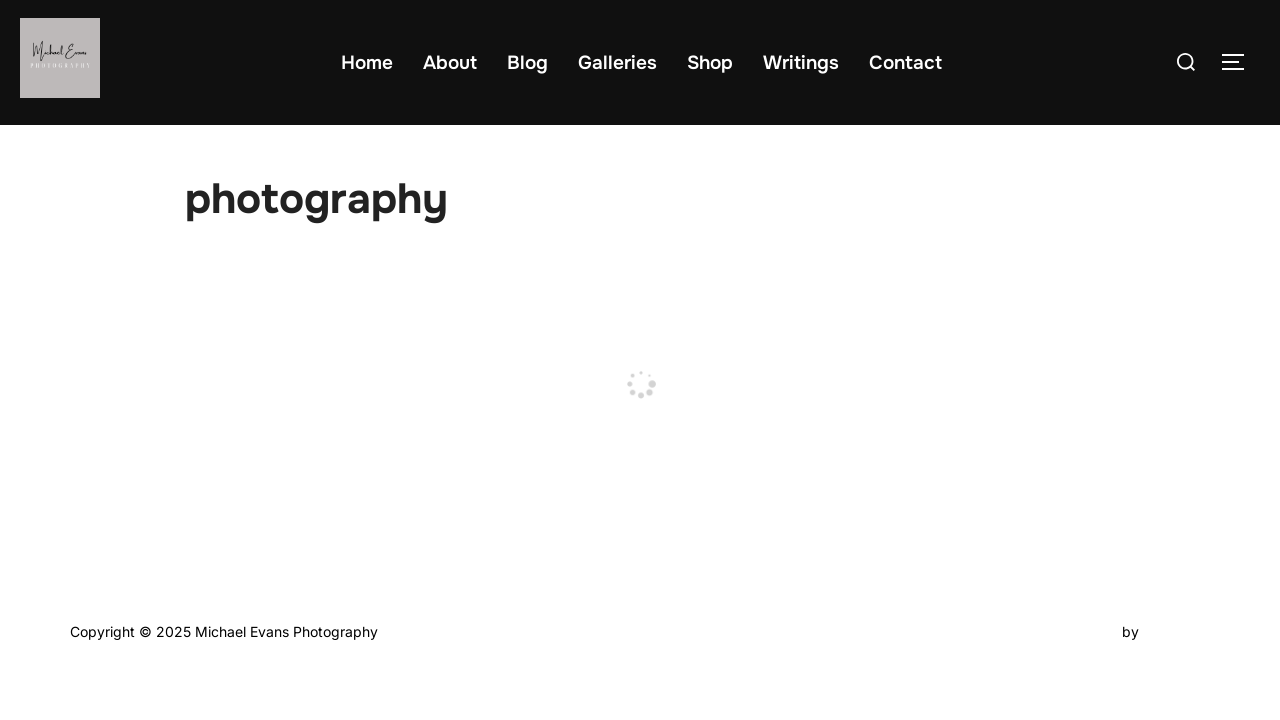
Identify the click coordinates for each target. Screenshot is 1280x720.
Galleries (617, 63)
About (450, 63)
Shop (710, 63)
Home (367, 63)
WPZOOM (1176, 631)
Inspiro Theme (1071, 631)
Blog (527, 63)
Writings (801, 63)
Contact (905, 63)
